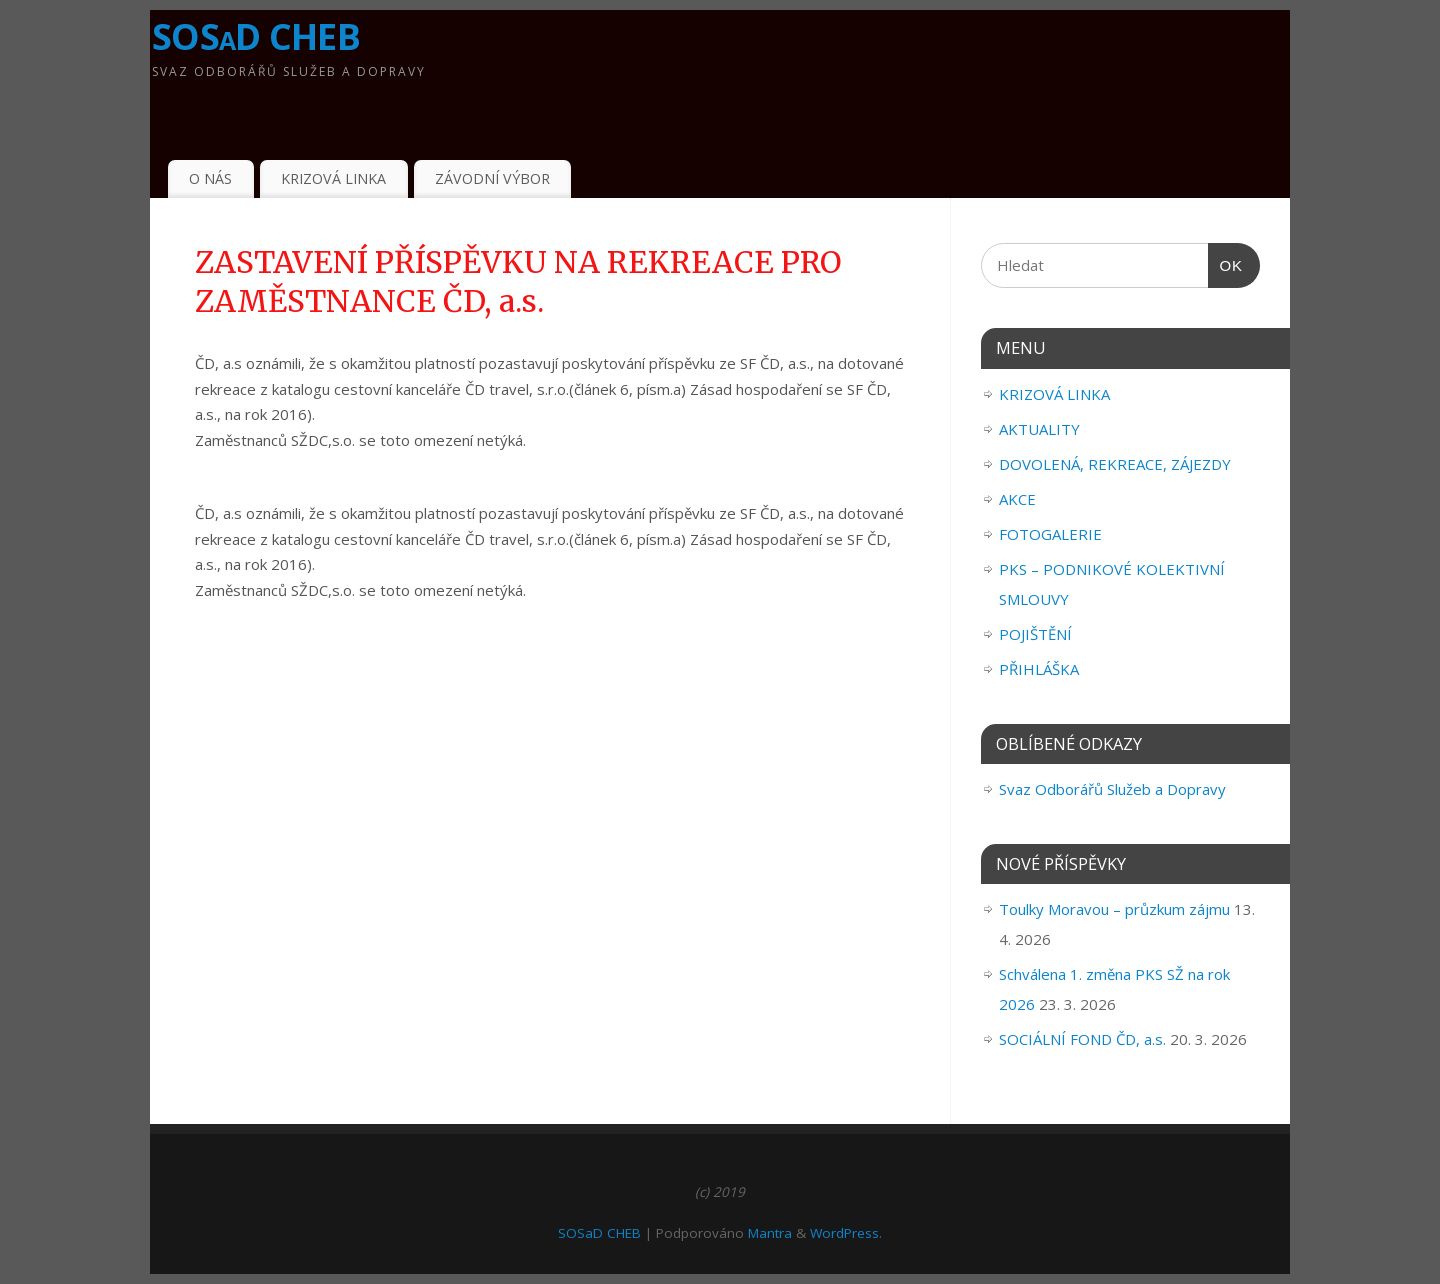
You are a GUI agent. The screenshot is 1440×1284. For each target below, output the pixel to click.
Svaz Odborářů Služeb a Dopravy (1112, 789)
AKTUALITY (1039, 429)
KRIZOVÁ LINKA (333, 178)
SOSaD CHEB (256, 36)
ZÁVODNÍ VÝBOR (492, 178)
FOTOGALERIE (1050, 534)
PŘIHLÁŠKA (1039, 669)
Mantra (770, 1233)
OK (1226, 266)
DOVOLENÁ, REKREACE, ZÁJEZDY (1115, 464)
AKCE (1017, 499)
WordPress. (846, 1233)
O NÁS (210, 178)
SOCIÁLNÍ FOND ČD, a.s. (1082, 1039)
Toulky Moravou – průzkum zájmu (1114, 909)
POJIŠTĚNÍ (1035, 634)
